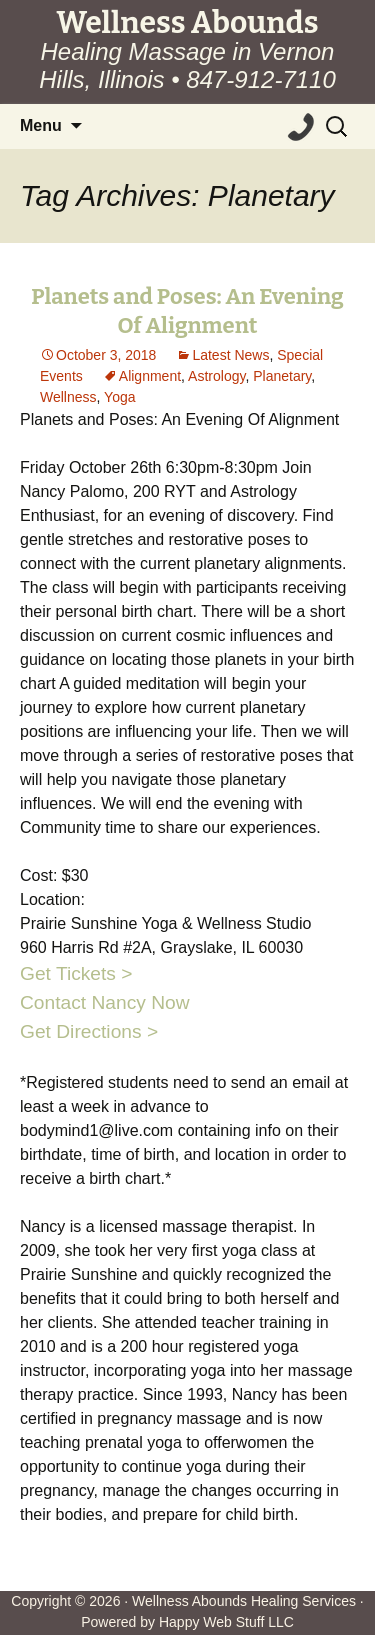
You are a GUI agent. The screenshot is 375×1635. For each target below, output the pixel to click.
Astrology (216, 376)
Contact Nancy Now (105, 1002)
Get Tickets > (76, 973)
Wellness (68, 397)
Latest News (230, 355)
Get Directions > (89, 1031)
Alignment (150, 376)
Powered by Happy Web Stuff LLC (187, 1622)
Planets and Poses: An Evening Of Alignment (187, 311)
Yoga (119, 397)
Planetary (282, 376)
